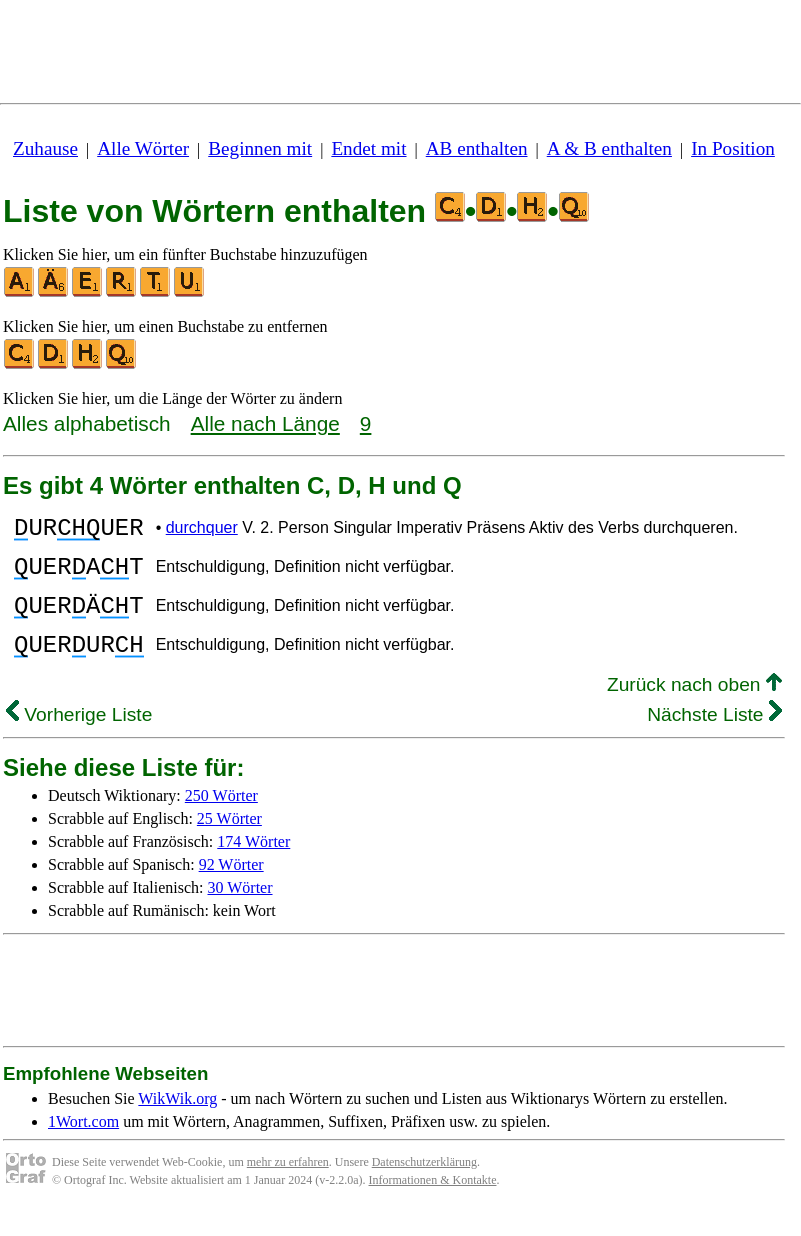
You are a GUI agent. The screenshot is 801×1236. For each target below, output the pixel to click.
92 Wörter (231, 888)
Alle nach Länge (265, 423)
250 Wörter (221, 819)
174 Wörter (253, 865)
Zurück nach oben (694, 708)
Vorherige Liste (79, 738)
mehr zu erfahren (288, 1186)
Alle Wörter (143, 148)
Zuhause (45, 148)
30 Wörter (240, 911)
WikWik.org (177, 1122)
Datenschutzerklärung (424, 1186)
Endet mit (368, 148)
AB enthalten (477, 148)
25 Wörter (229, 842)
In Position (733, 148)
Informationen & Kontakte (433, 1204)
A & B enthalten (609, 148)
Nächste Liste (714, 738)
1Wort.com (83, 1145)
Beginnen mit (260, 148)
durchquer (202, 530)
